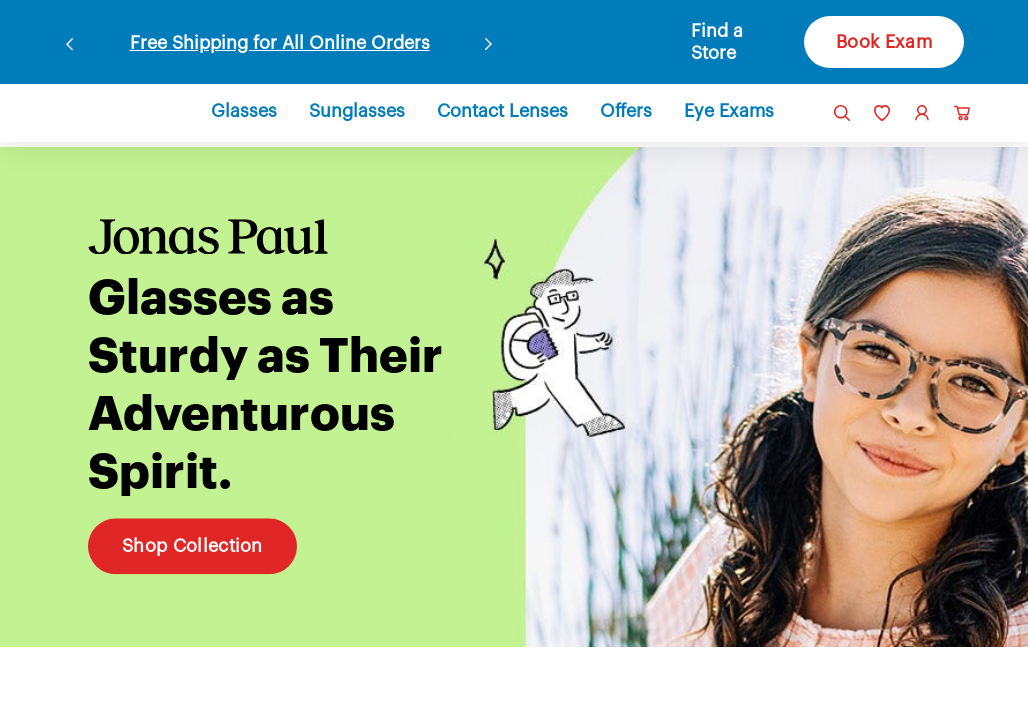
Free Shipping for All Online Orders (279, 42)
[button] (730, 42)
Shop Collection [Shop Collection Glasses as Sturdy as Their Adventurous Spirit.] (193, 541)
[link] (96, 111)
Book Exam (881, 42)
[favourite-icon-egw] (882, 113)
